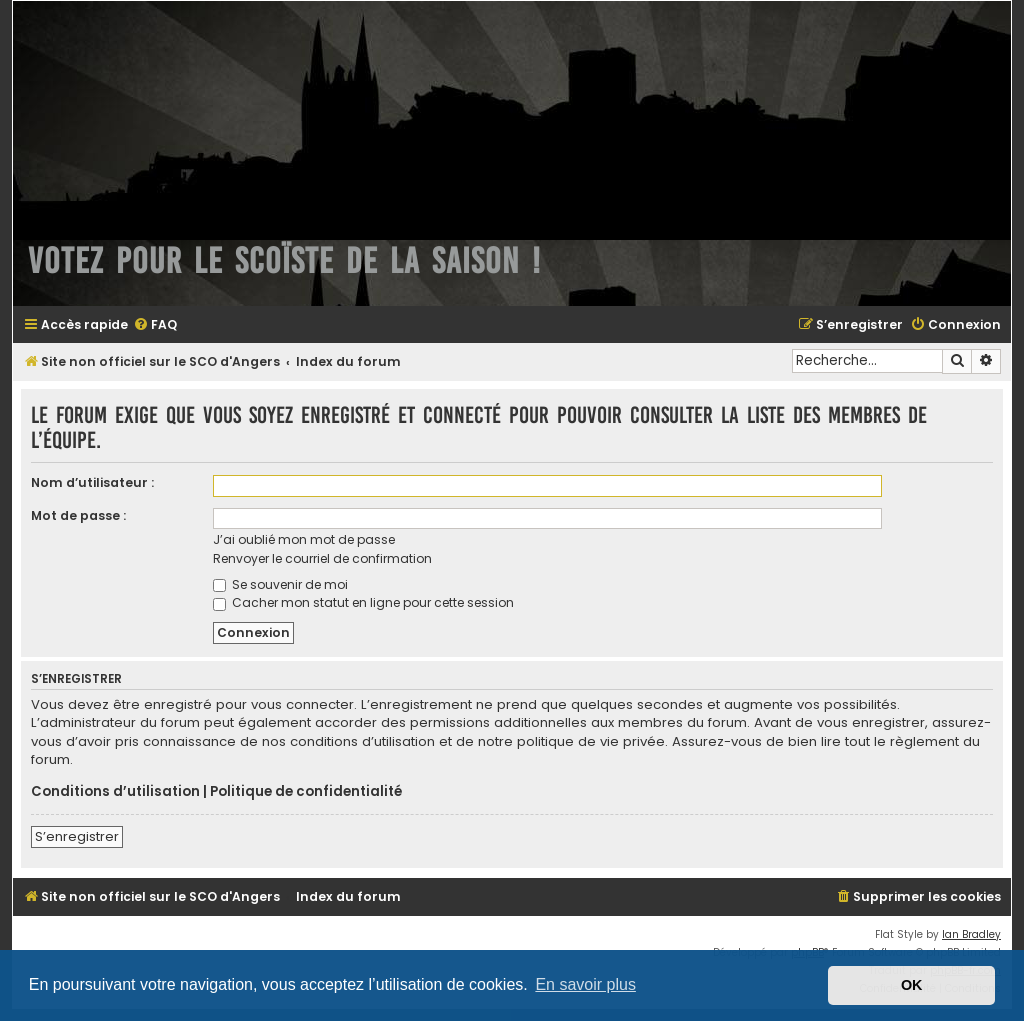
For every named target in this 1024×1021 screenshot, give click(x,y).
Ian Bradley (971, 934)
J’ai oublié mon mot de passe (304, 539)
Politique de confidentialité (306, 792)
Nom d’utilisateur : (92, 482)
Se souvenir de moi (280, 584)
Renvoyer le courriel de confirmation (322, 558)
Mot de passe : (78, 515)
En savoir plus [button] (585, 984)
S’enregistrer (77, 836)
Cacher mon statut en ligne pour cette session (363, 602)
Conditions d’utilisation (115, 792)
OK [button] (912, 985)
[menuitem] (155, 325)
